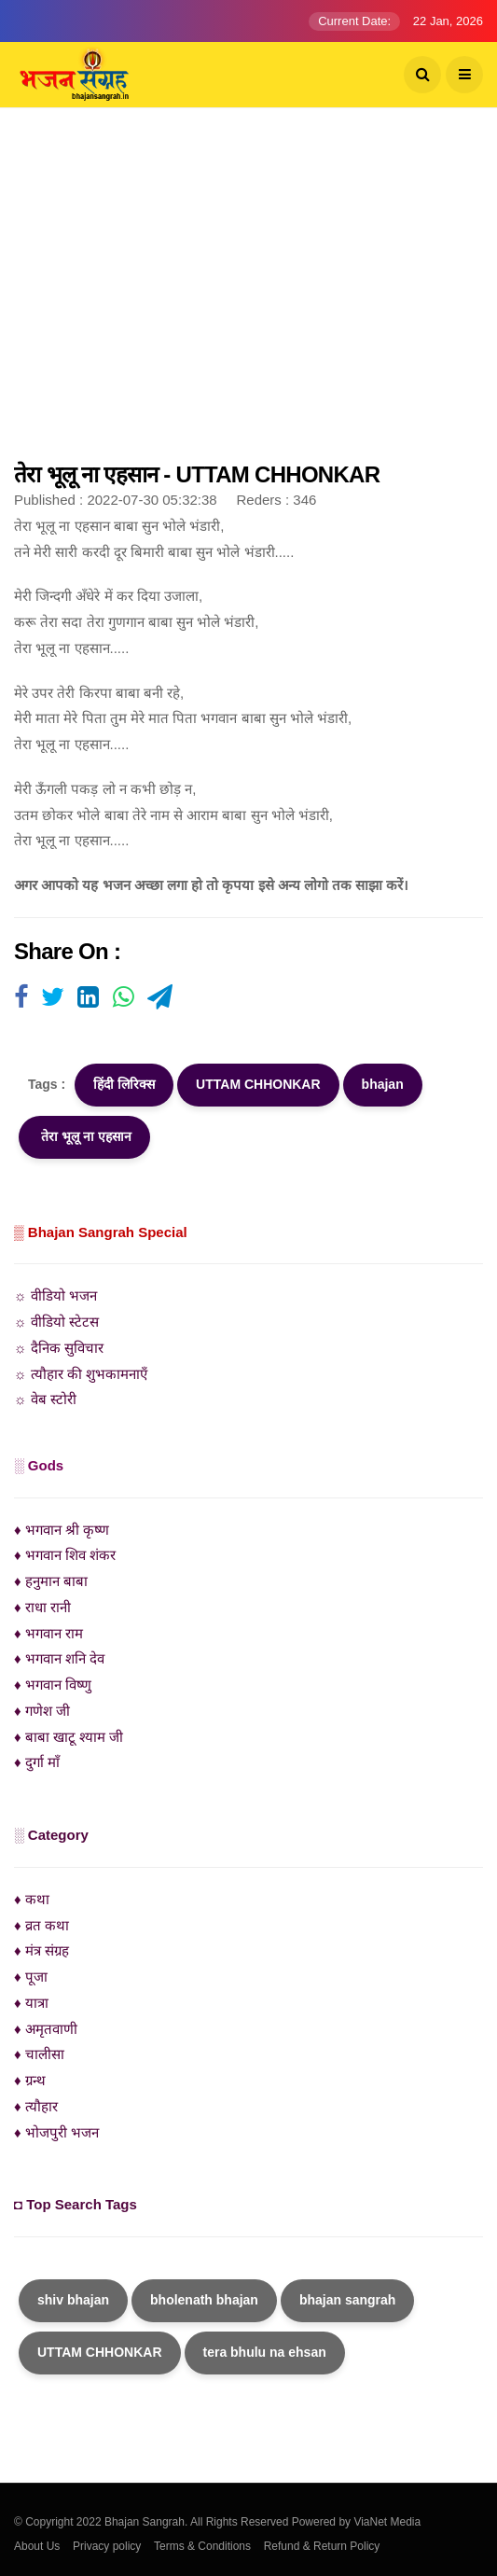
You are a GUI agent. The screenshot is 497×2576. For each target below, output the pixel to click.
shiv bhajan (73, 2299)
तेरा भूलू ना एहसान (84, 1136)
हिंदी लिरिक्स (124, 1084)
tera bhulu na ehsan (264, 2352)
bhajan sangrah (347, 2299)
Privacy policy (107, 2546)
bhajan (383, 1084)
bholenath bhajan (204, 2299)
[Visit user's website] (21, 998)
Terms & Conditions (202, 2546)
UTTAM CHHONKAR (258, 1084)
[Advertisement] (248, 294)
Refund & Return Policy (322, 2546)
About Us (37, 2546)
